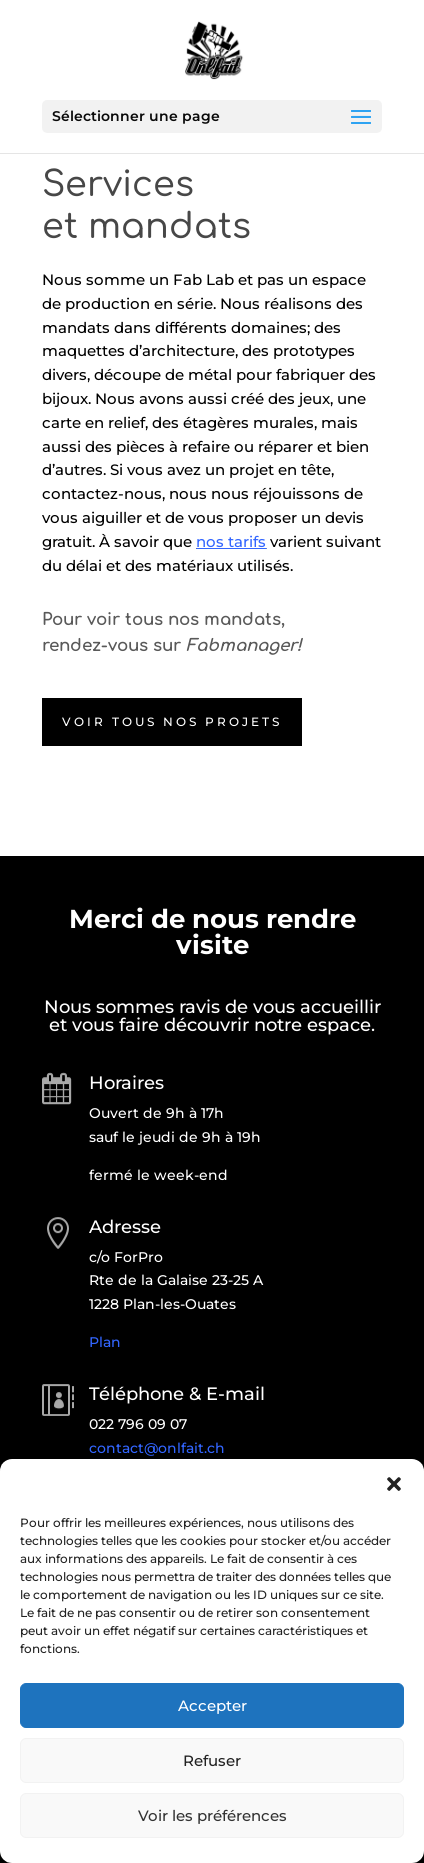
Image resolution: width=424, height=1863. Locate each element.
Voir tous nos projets (172, 721)
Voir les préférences (212, 1815)
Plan (105, 1342)
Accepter (212, 1705)
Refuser (212, 1760)
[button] (394, 1484)
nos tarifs (231, 541)
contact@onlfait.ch (157, 1448)
